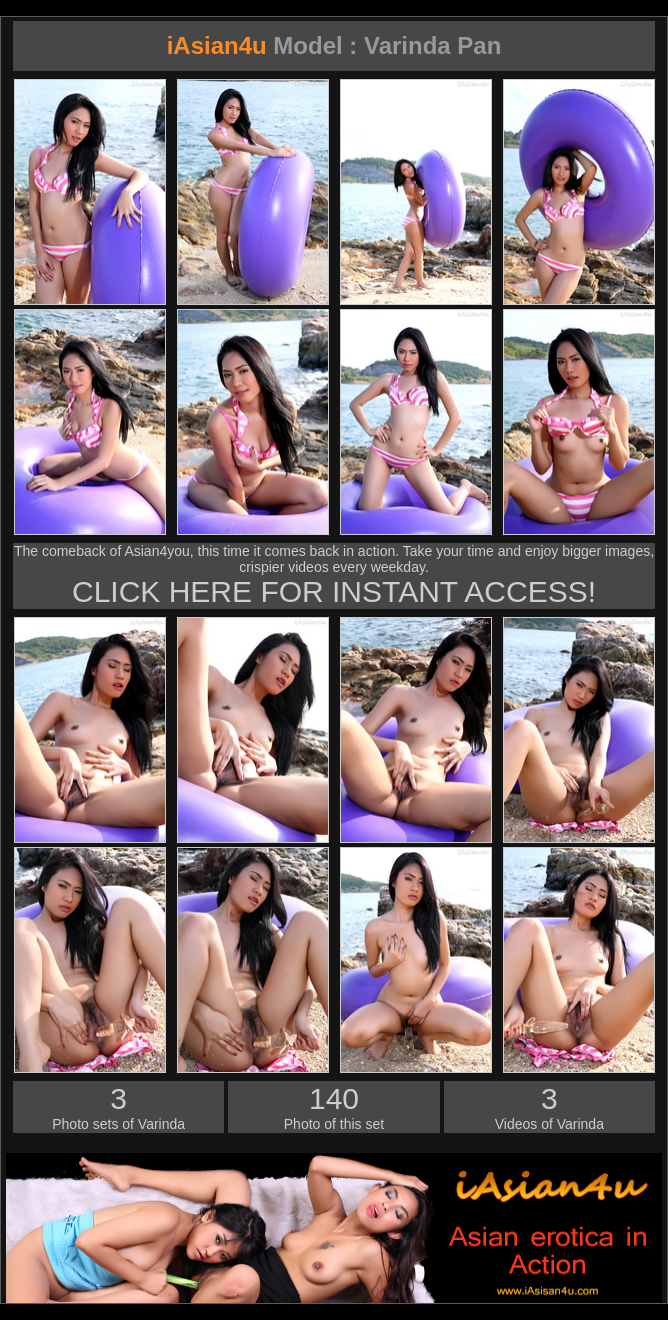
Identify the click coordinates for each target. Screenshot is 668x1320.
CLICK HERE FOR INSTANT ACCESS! (334, 591)
